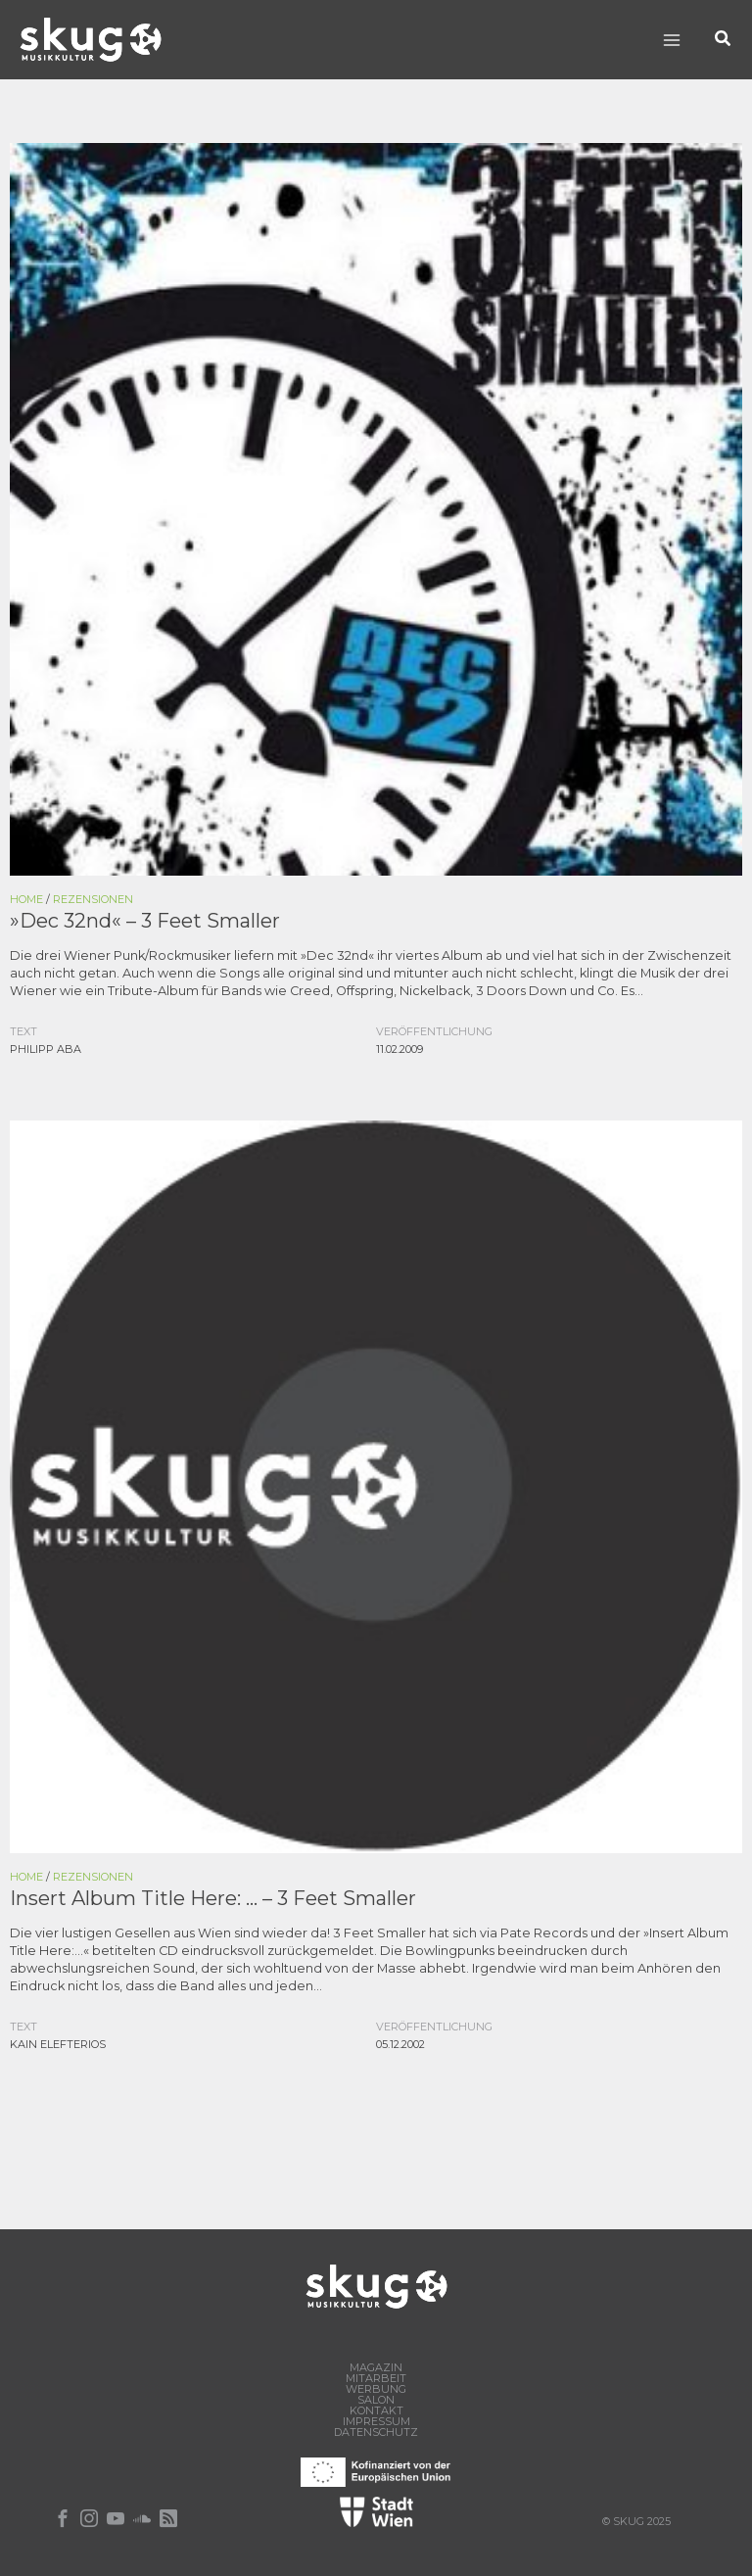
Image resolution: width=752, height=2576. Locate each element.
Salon (376, 2400)
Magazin (376, 2367)
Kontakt (376, 2411)
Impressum (376, 2421)
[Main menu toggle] (671, 40)
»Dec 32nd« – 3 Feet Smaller (145, 920)
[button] (723, 39)
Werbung (376, 2389)
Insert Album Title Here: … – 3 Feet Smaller (213, 1898)
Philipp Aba (45, 1049)
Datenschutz (376, 2432)
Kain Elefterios (58, 2044)
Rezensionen (93, 899)
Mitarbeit (376, 2378)
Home (26, 899)
